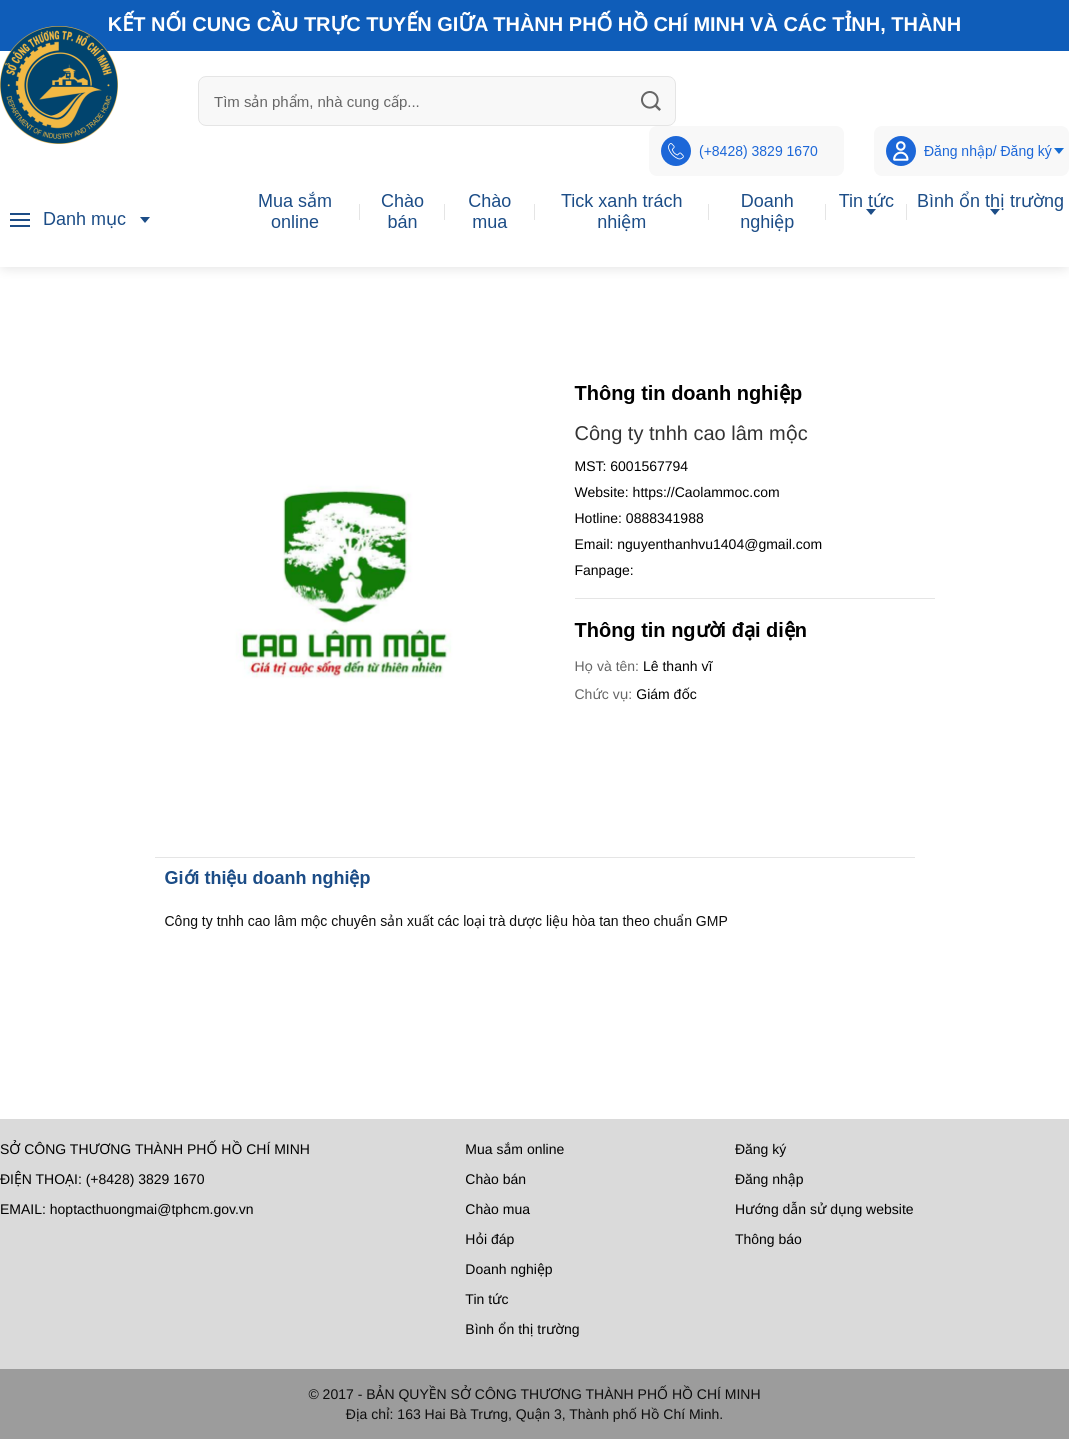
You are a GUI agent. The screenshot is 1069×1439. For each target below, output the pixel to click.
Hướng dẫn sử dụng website (824, 1209)
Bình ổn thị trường (990, 201)
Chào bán (402, 211)
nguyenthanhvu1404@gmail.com (719, 544)
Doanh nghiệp (767, 211)
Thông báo (768, 1239)
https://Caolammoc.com (706, 492)
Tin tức (866, 201)
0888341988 (665, 518)
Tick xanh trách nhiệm (621, 211)
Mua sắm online (295, 211)
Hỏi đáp (489, 1239)
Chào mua (489, 211)
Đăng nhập (769, 1179)
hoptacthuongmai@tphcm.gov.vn (152, 1209)
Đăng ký (760, 1149)
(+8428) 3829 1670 (739, 151)
